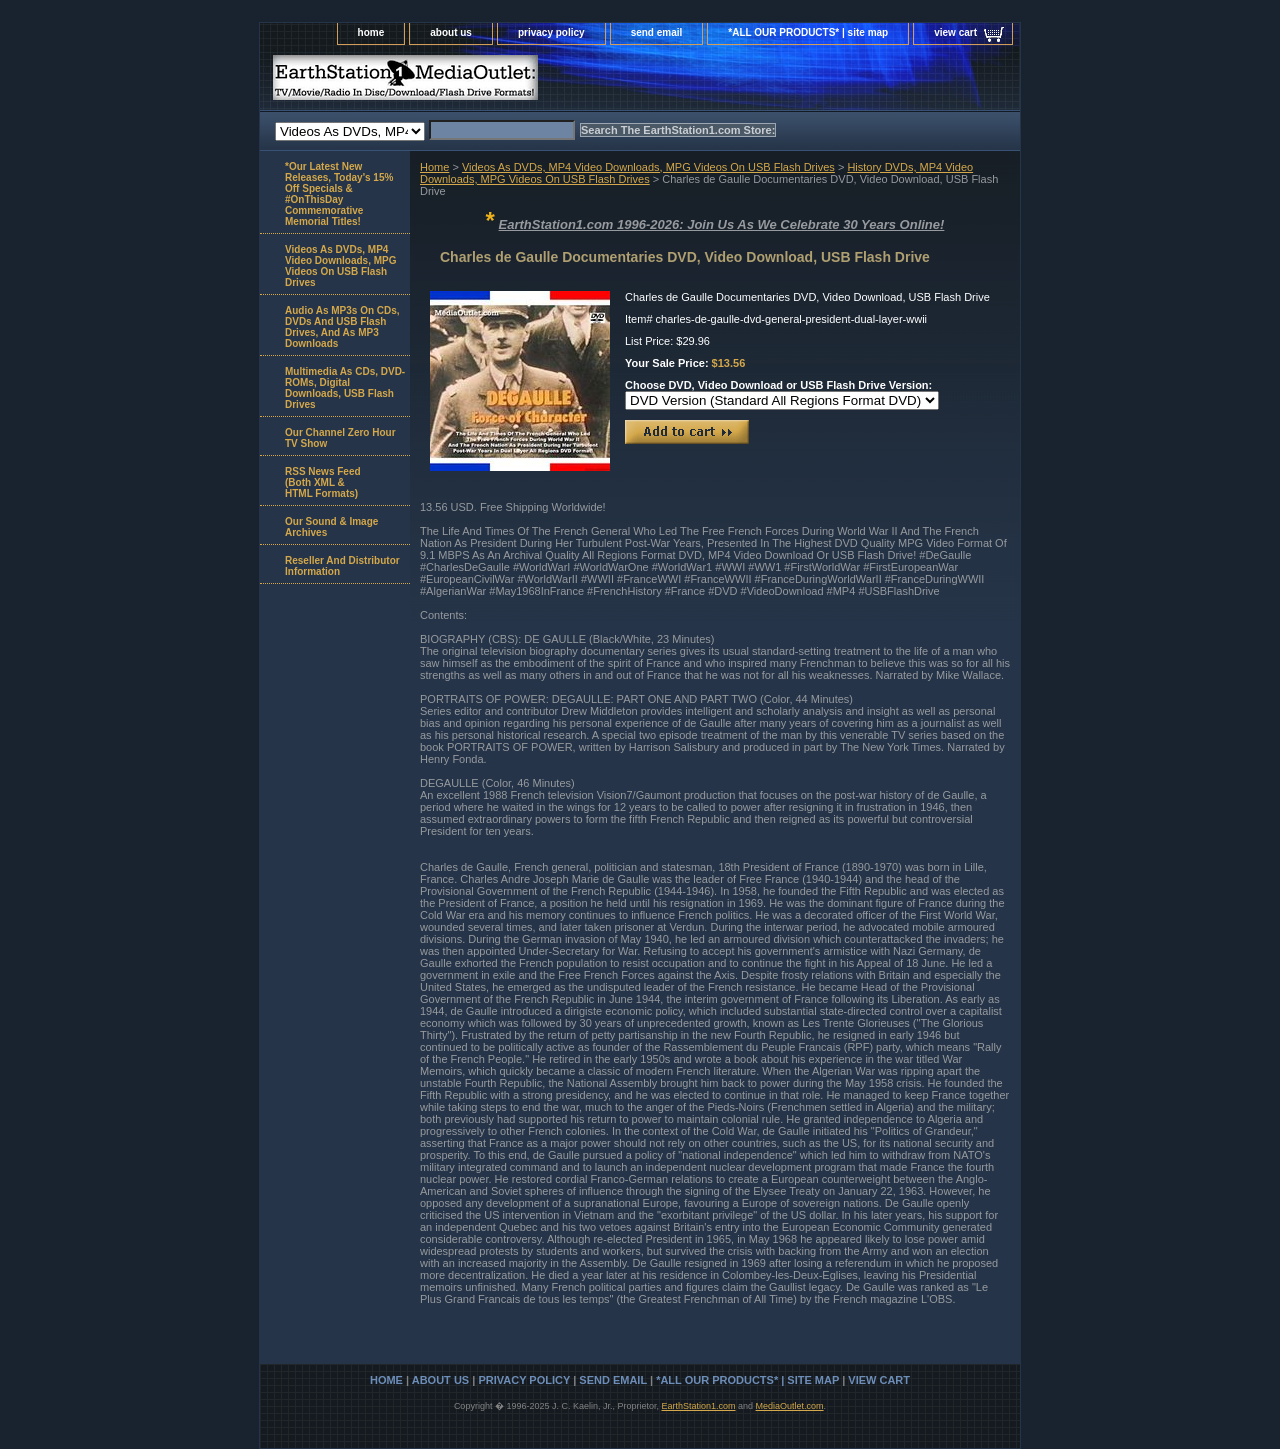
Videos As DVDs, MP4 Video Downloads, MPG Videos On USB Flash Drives (648, 167)
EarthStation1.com (698, 1406)
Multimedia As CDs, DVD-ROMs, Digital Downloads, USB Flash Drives (345, 388)
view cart (955, 32)
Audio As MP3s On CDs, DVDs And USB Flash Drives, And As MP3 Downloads (342, 327)
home (371, 32)
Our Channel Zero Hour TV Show (340, 438)
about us (451, 32)
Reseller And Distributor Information (342, 566)
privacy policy (551, 32)
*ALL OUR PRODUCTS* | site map (808, 32)
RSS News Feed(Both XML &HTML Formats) (323, 482)
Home (434, 167)
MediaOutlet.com (790, 1406)
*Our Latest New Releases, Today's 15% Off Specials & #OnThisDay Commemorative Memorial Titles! (339, 194)
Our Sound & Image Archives (331, 527)
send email (657, 32)
